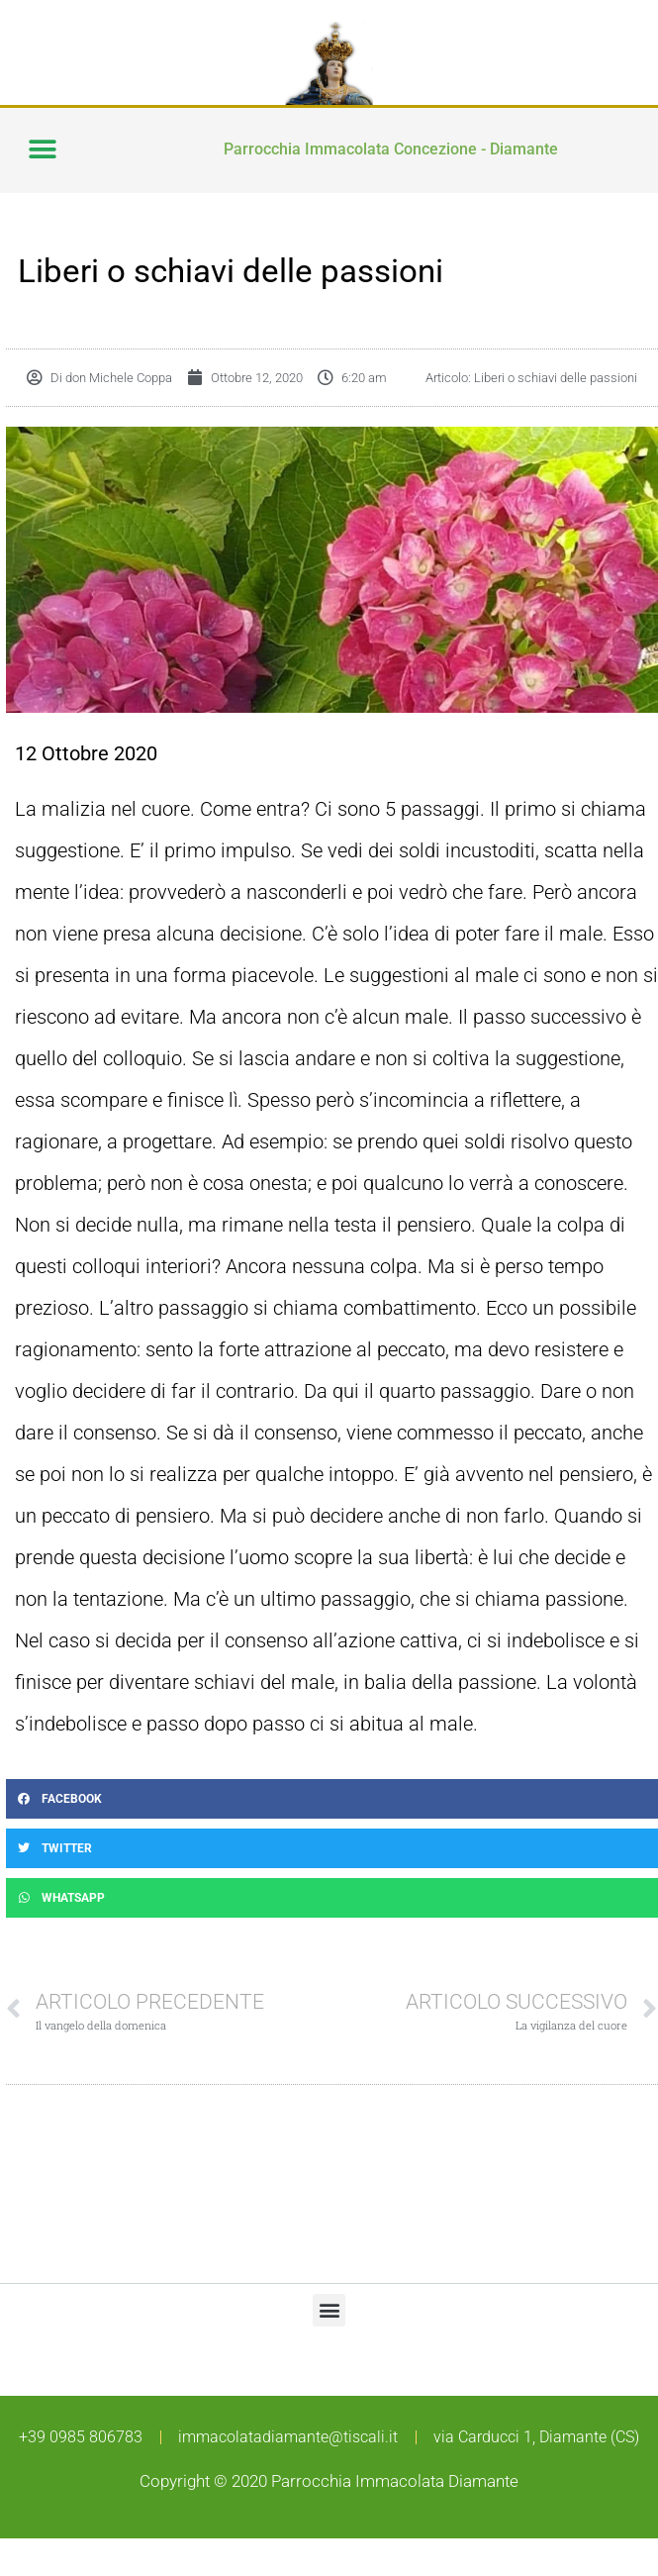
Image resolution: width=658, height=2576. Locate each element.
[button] (42, 150)
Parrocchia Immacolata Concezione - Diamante (391, 149)
